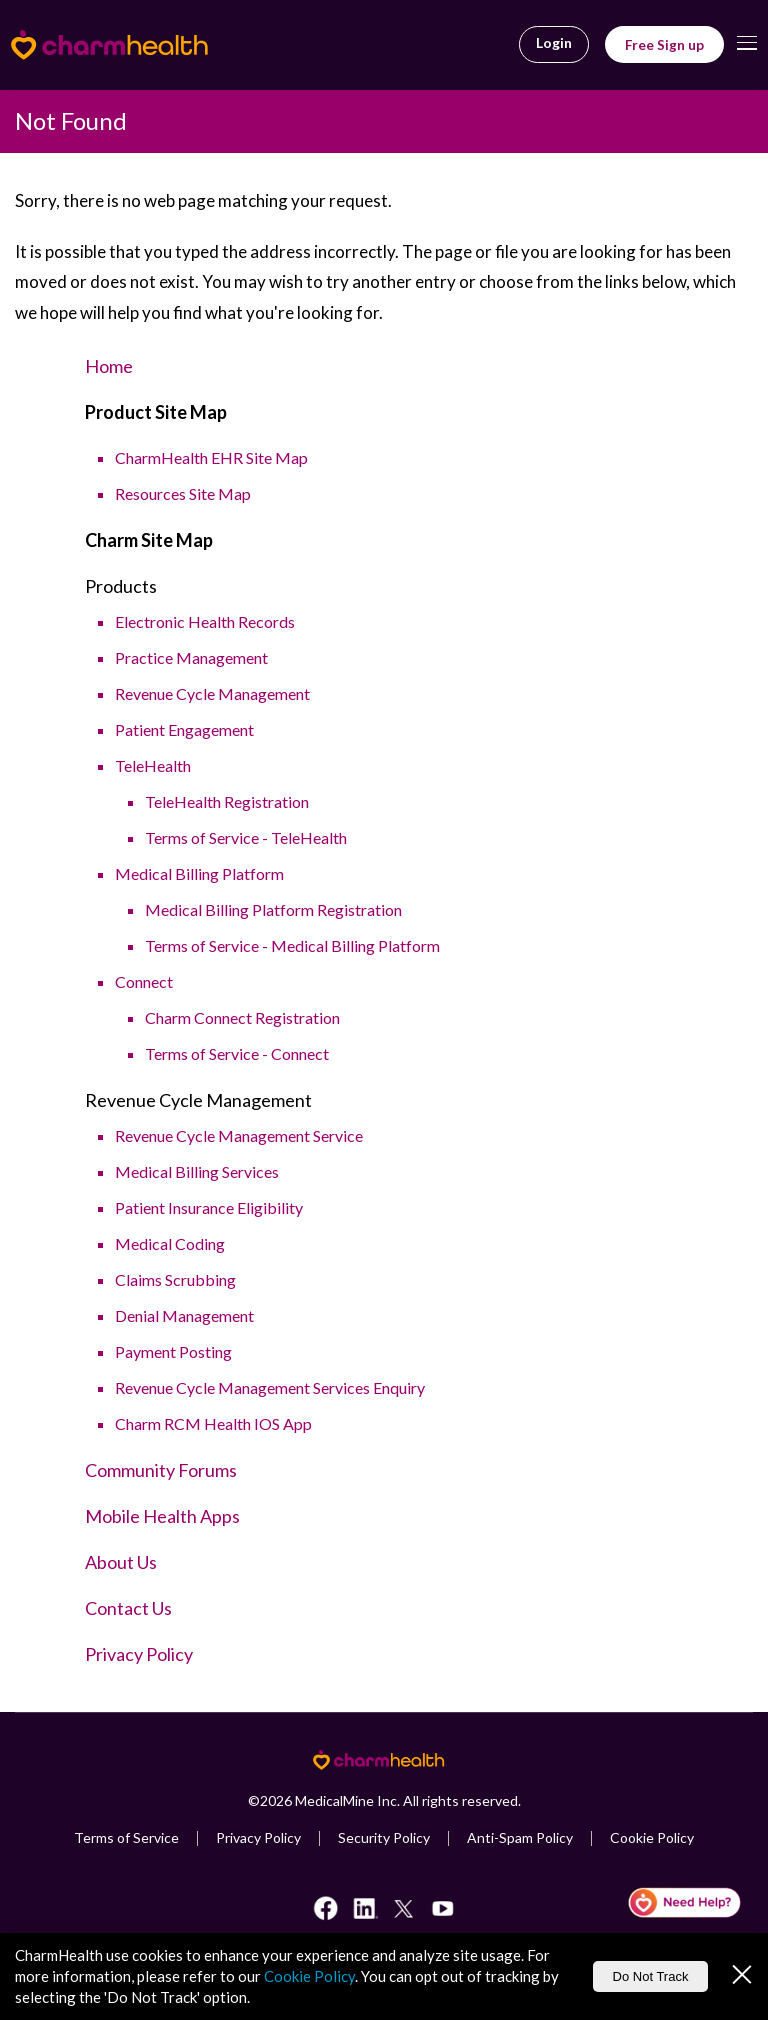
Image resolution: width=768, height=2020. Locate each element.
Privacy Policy (139, 1654)
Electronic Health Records (205, 621)
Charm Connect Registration (242, 1017)
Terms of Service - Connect (237, 1053)
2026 (276, 1800)
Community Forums (161, 1470)
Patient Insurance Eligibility (209, 1207)
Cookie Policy (652, 1837)
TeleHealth (153, 765)
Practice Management (191, 657)
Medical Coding (170, 1243)
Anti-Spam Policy (520, 1837)
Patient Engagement (184, 729)
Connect (144, 981)
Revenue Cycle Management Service (239, 1135)
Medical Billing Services (197, 1171)
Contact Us (128, 1608)
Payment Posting (173, 1351)
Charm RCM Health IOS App (213, 1423)
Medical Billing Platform (199, 873)
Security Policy (384, 1837)
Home (109, 366)
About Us (121, 1562)
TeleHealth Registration (227, 801)
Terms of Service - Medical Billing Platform (292, 945)
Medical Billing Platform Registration (273, 909)
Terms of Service (126, 1837)
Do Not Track (651, 1976)
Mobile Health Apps (162, 1516)
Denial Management (184, 1315)
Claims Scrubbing (175, 1279)
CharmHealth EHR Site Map (211, 457)
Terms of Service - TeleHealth (246, 837)
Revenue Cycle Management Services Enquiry (270, 1387)
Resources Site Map (183, 493)
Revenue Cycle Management (212, 693)
